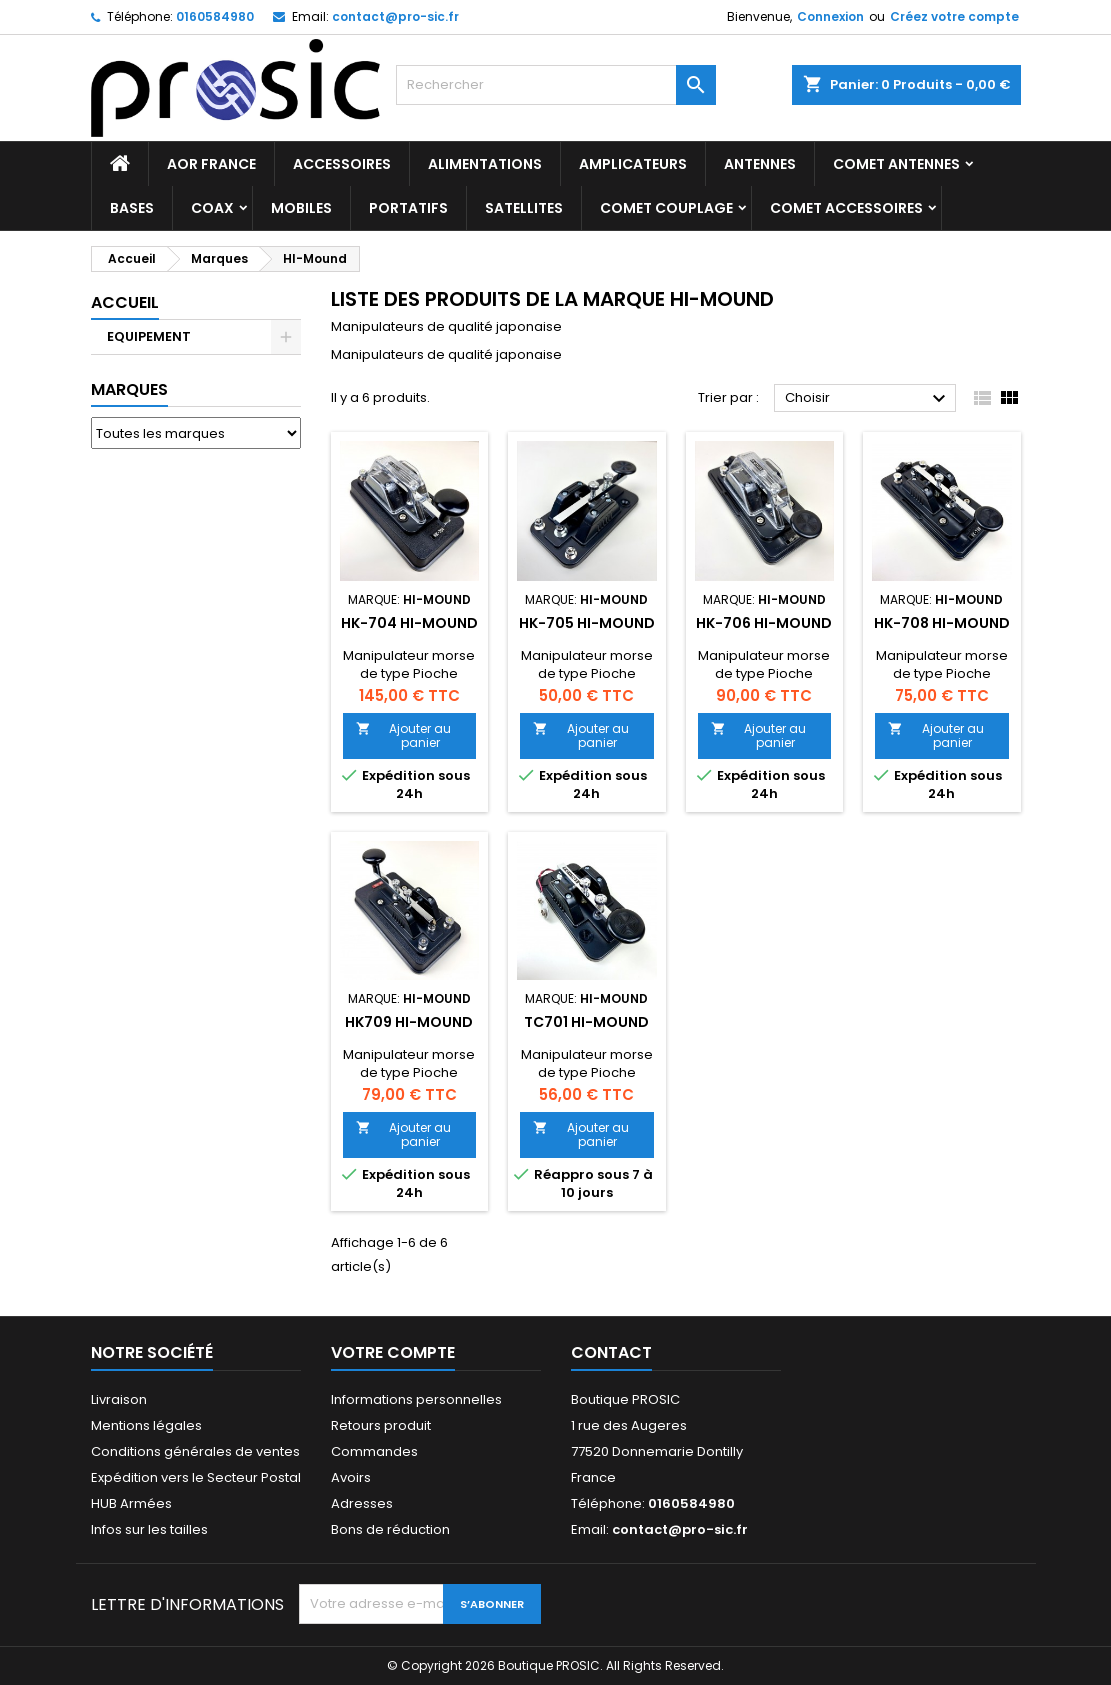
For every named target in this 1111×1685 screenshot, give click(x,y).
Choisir (868, 399)
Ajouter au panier (404, 735)
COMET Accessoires (846, 208)
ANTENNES (760, 164)
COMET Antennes (896, 164)
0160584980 (215, 16)
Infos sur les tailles (149, 1529)
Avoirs (351, 1477)
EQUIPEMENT (149, 336)
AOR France (211, 164)
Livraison (119, 1399)
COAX (212, 208)
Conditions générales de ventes (195, 1451)
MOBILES (301, 208)
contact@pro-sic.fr (395, 16)
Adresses (362, 1503)
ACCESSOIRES (342, 164)
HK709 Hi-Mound (409, 1022)
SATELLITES (524, 208)
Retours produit (381, 1425)
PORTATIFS (408, 208)
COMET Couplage (666, 208)
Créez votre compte (954, 16)
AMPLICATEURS (633, 164)
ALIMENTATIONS (485, 164)
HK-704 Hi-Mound (409, 623)
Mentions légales (146, 1425)
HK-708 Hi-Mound (942, 623)
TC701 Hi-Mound (586, 1022)
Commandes (374, 1451)
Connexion (830, 16)
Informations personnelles (416, 1399)
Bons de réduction (390, 1529)
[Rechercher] (556, 85)
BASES (132, 208)
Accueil (125, 302)
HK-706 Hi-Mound (764, 623)
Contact (611, 1352)
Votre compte (393, 1352)
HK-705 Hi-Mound (587, 623)
